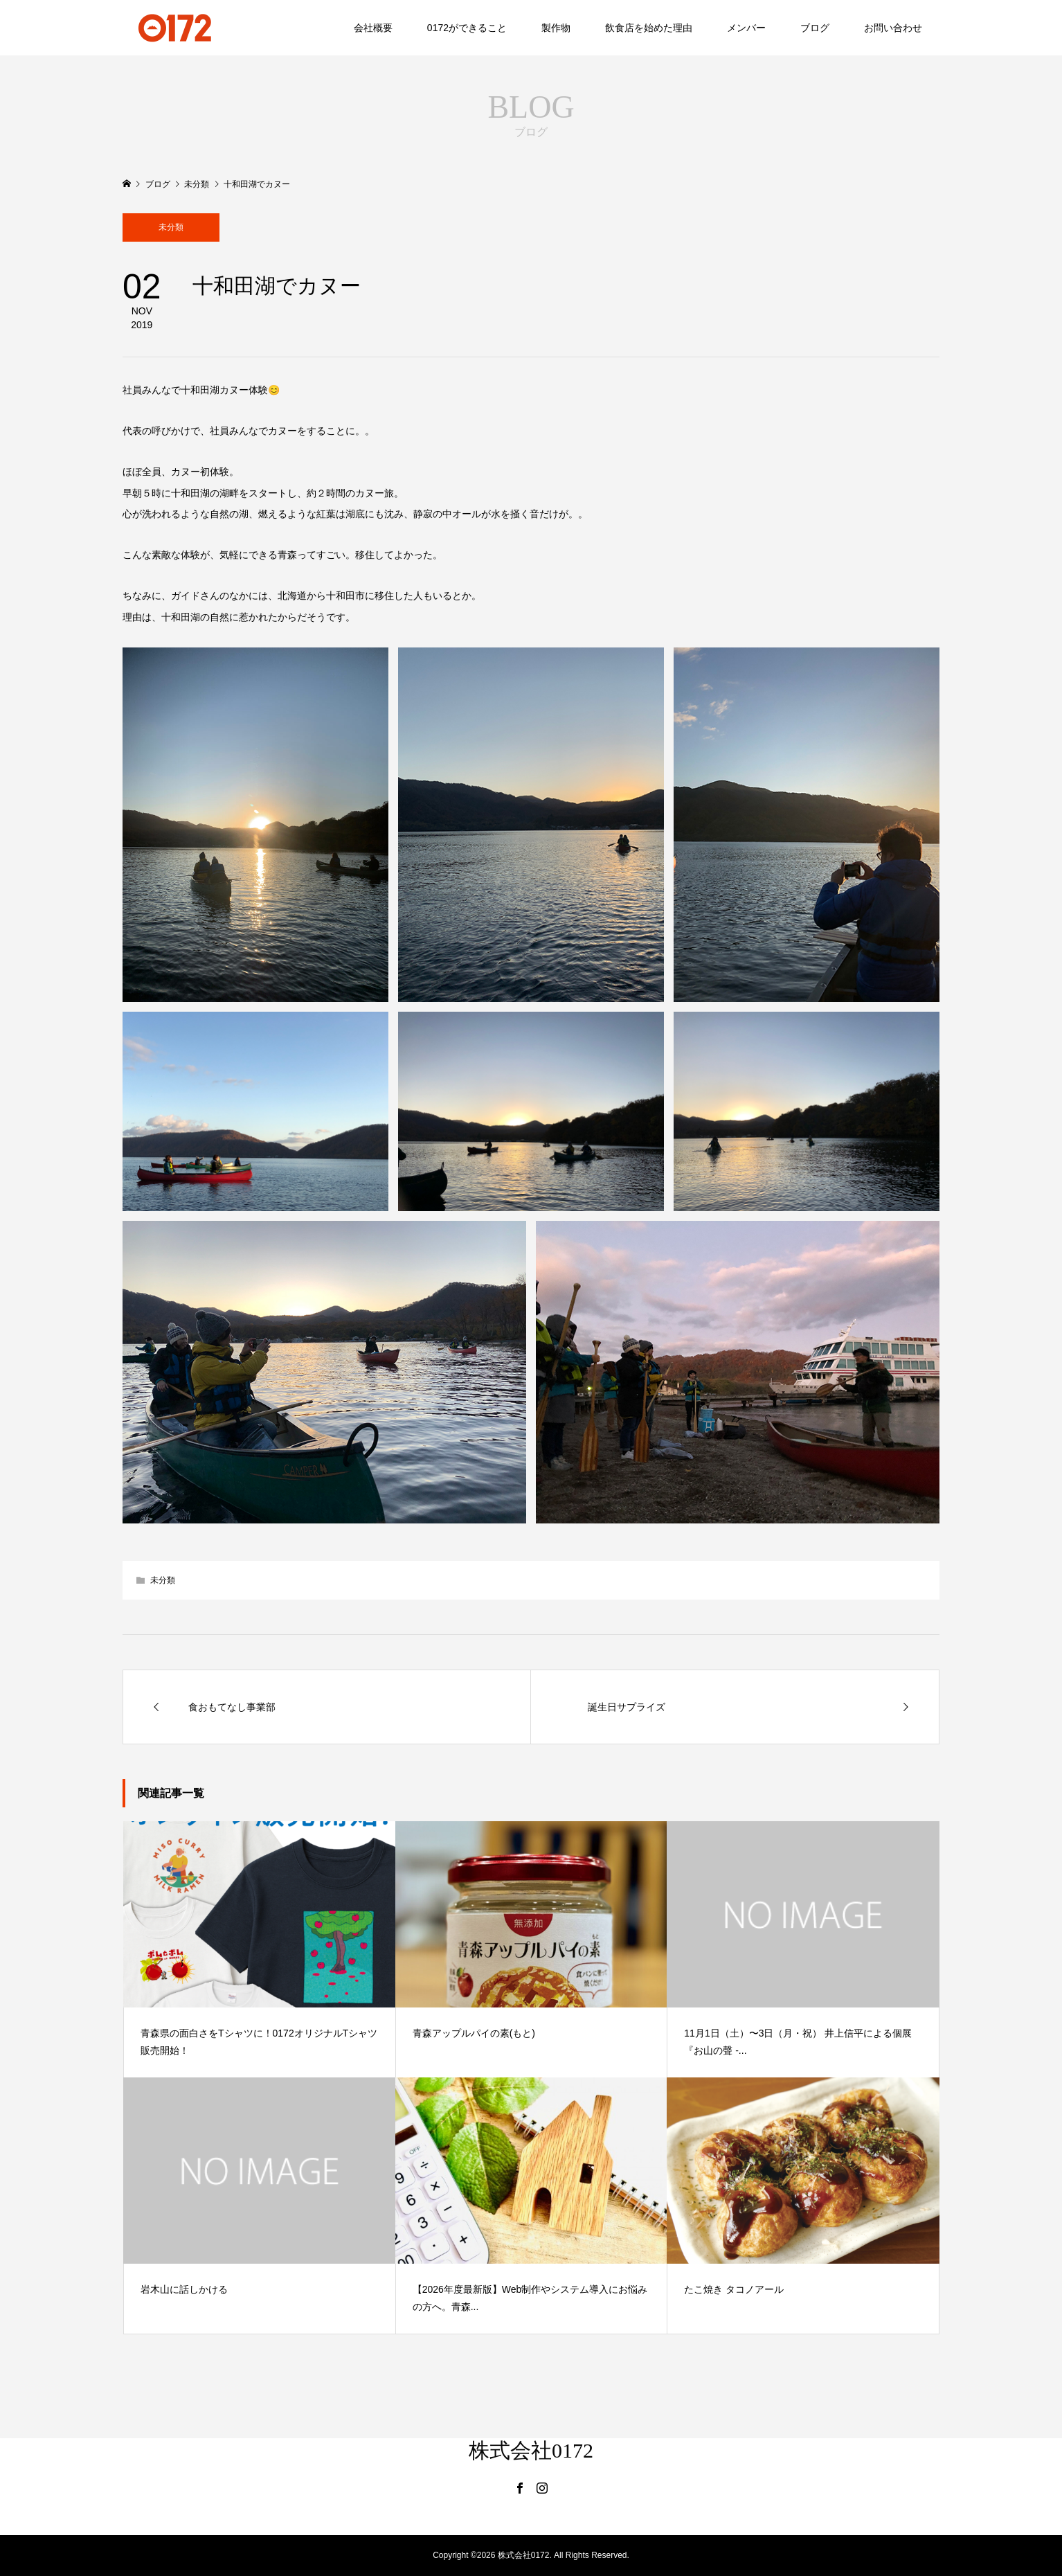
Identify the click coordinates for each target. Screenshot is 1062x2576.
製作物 (555, 27)
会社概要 (373, 27)
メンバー (746, 27)
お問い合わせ (893, 27)
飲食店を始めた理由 (648, 27)
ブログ (814, 27)
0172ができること (467, 27)
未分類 (171, 227)
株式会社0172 (531, 2450)
